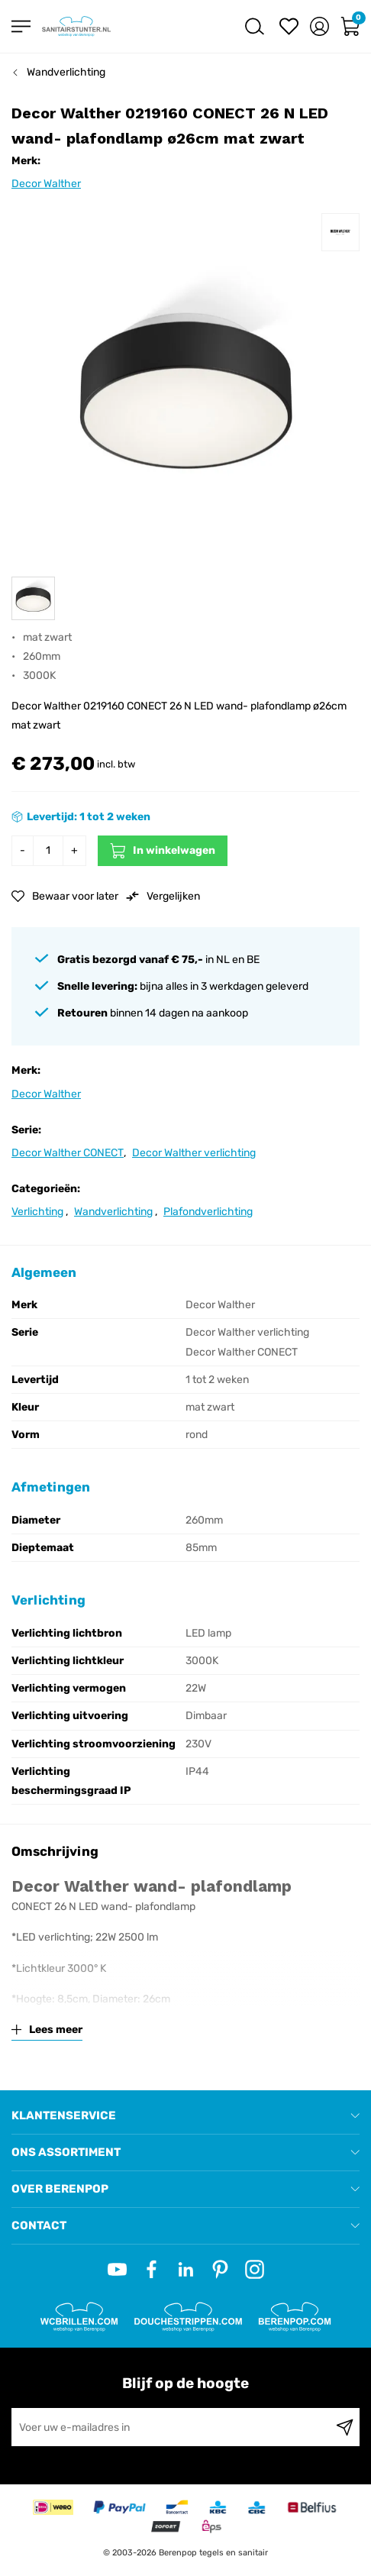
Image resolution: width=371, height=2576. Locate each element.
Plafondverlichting (208, 1211)
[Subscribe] (344, 2427)
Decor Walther (46, 183)
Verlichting (37, 1211)
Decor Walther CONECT (67, 1152)
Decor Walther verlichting (194, 1152)
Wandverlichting (66, 72)
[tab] (185, 2116)
